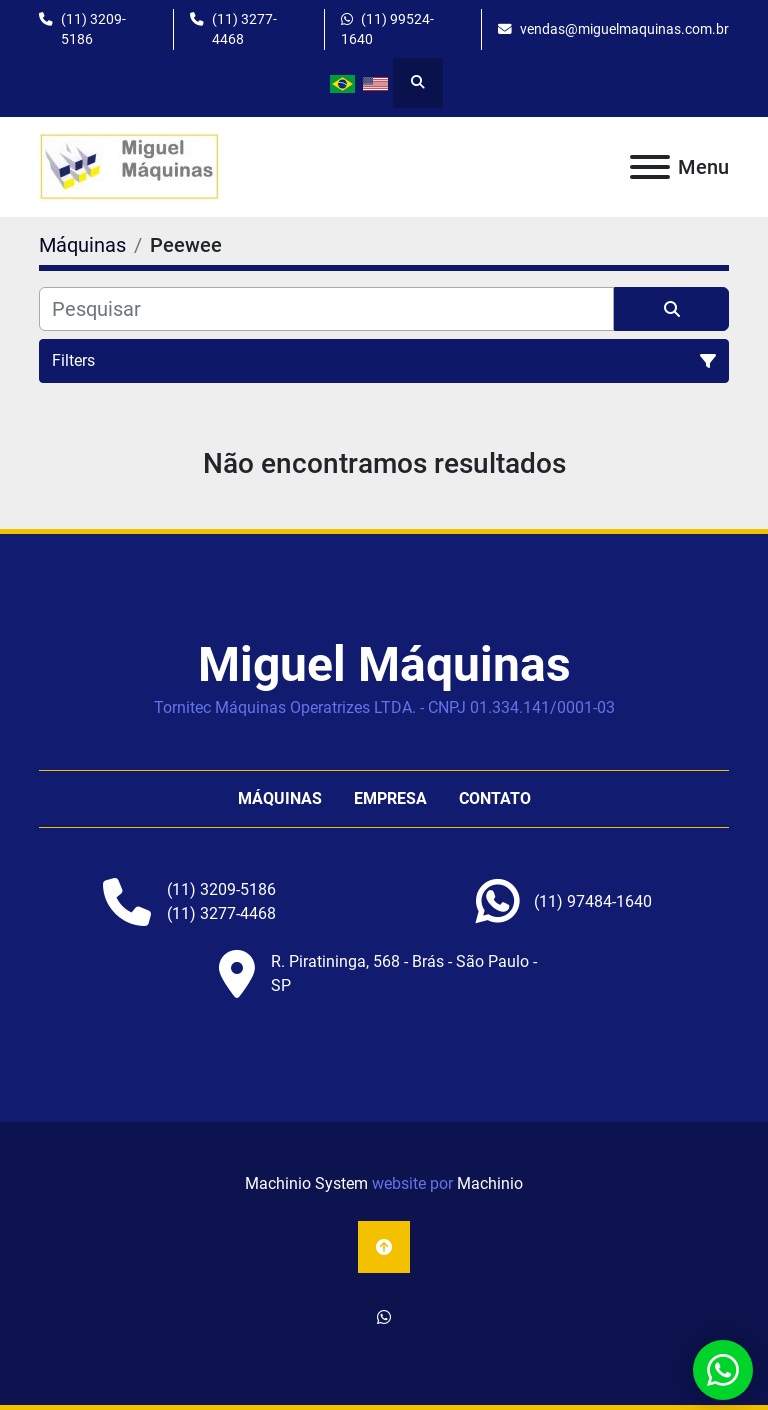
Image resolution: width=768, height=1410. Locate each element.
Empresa (390, 798)
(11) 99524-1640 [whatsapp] (387, 29)
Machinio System (306, 1183)
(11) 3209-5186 (93, 29)
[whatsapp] (593, 902)
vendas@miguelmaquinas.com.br (624, 29)
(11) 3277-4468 (244, 29)
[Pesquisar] (326, 309)
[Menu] (650, 167)
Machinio (490, 1183)
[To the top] (384, 1247)
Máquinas (280, 798)
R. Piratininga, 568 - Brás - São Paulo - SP (404, 973)
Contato (495, 798)
